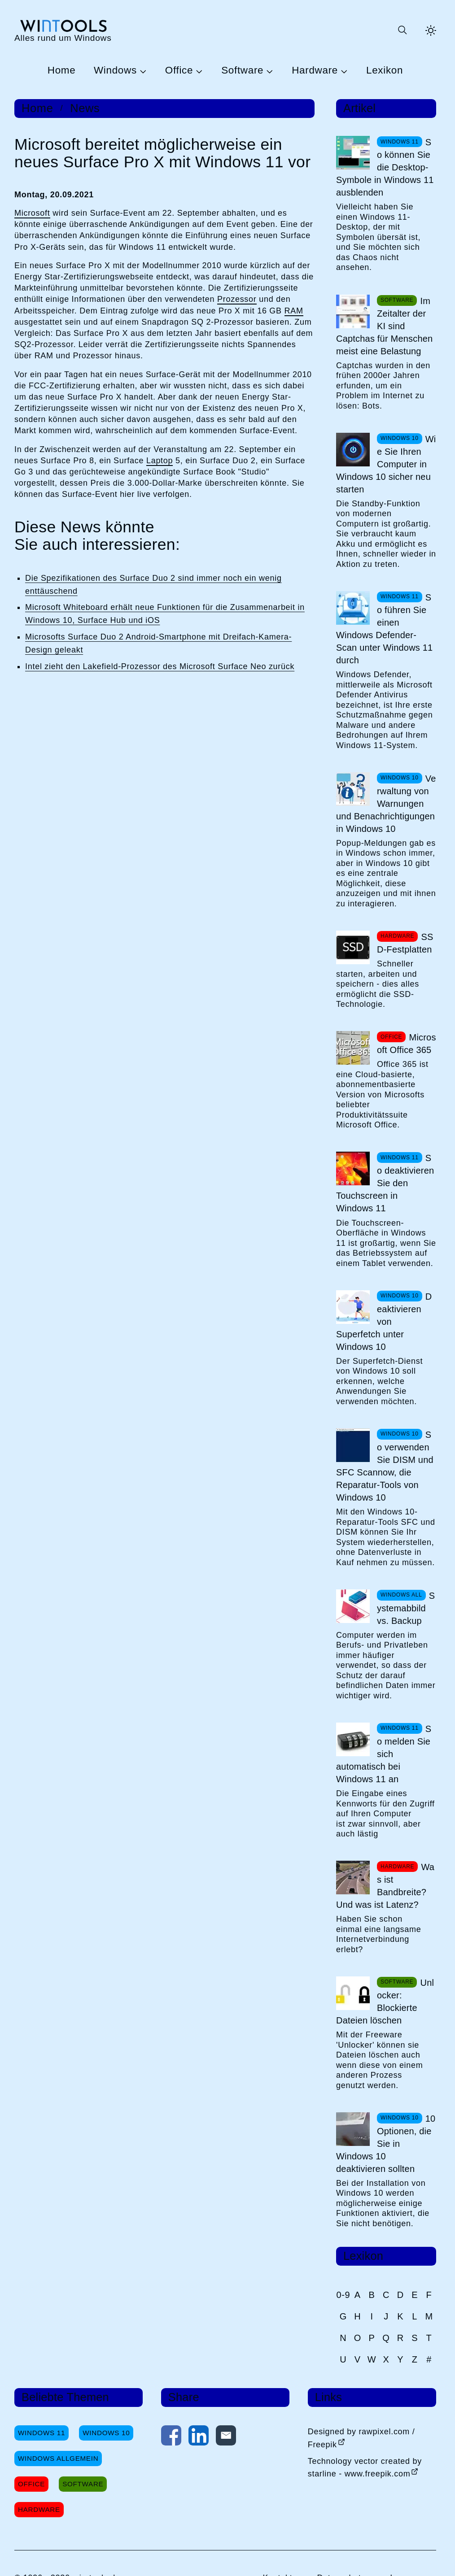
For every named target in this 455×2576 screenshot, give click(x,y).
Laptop (159, 460)
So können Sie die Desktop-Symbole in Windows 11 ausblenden (385, 167)
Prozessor (237, 299)
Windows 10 (106, 2433)
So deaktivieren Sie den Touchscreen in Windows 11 (385, 1183)
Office (179, 71)
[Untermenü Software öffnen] (268, 71)
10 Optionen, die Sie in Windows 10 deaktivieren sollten (385, 2144)
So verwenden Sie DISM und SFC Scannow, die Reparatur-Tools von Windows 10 (384, 1466)
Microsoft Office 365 (406, 1043)
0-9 (343, 2295)
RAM (293, 310)
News (85, 108)
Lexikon (384, 71)
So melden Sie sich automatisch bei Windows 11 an (383, 1754)
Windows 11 (41, 2433)
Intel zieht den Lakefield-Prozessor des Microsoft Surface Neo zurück (159, 666)
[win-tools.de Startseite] (63, 30)
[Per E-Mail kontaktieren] (226, 2437)
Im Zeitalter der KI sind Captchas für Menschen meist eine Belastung (384, 326)
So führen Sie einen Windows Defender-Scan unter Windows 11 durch (384, 628)
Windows (115, 71)
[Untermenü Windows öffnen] (142, 71)
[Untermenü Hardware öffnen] (343, 71)
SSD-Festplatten (405, 943)
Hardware (315, 71)
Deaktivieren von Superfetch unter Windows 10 (384, 1322)
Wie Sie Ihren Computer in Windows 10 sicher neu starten (386, 464)
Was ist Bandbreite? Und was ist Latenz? (385, 1886)
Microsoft (32, 213)
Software (242, 71)
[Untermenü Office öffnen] (198, 71)
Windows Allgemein (58, 2458)
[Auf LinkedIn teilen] (198, 2437)
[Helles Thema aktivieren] (430, 30)
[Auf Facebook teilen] (171, 2437)
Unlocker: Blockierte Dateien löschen (385, 2001)
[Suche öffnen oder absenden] (402, 30)
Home (62, 71)
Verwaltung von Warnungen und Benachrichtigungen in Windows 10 (386, 804)
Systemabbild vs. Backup (406, 1608)
